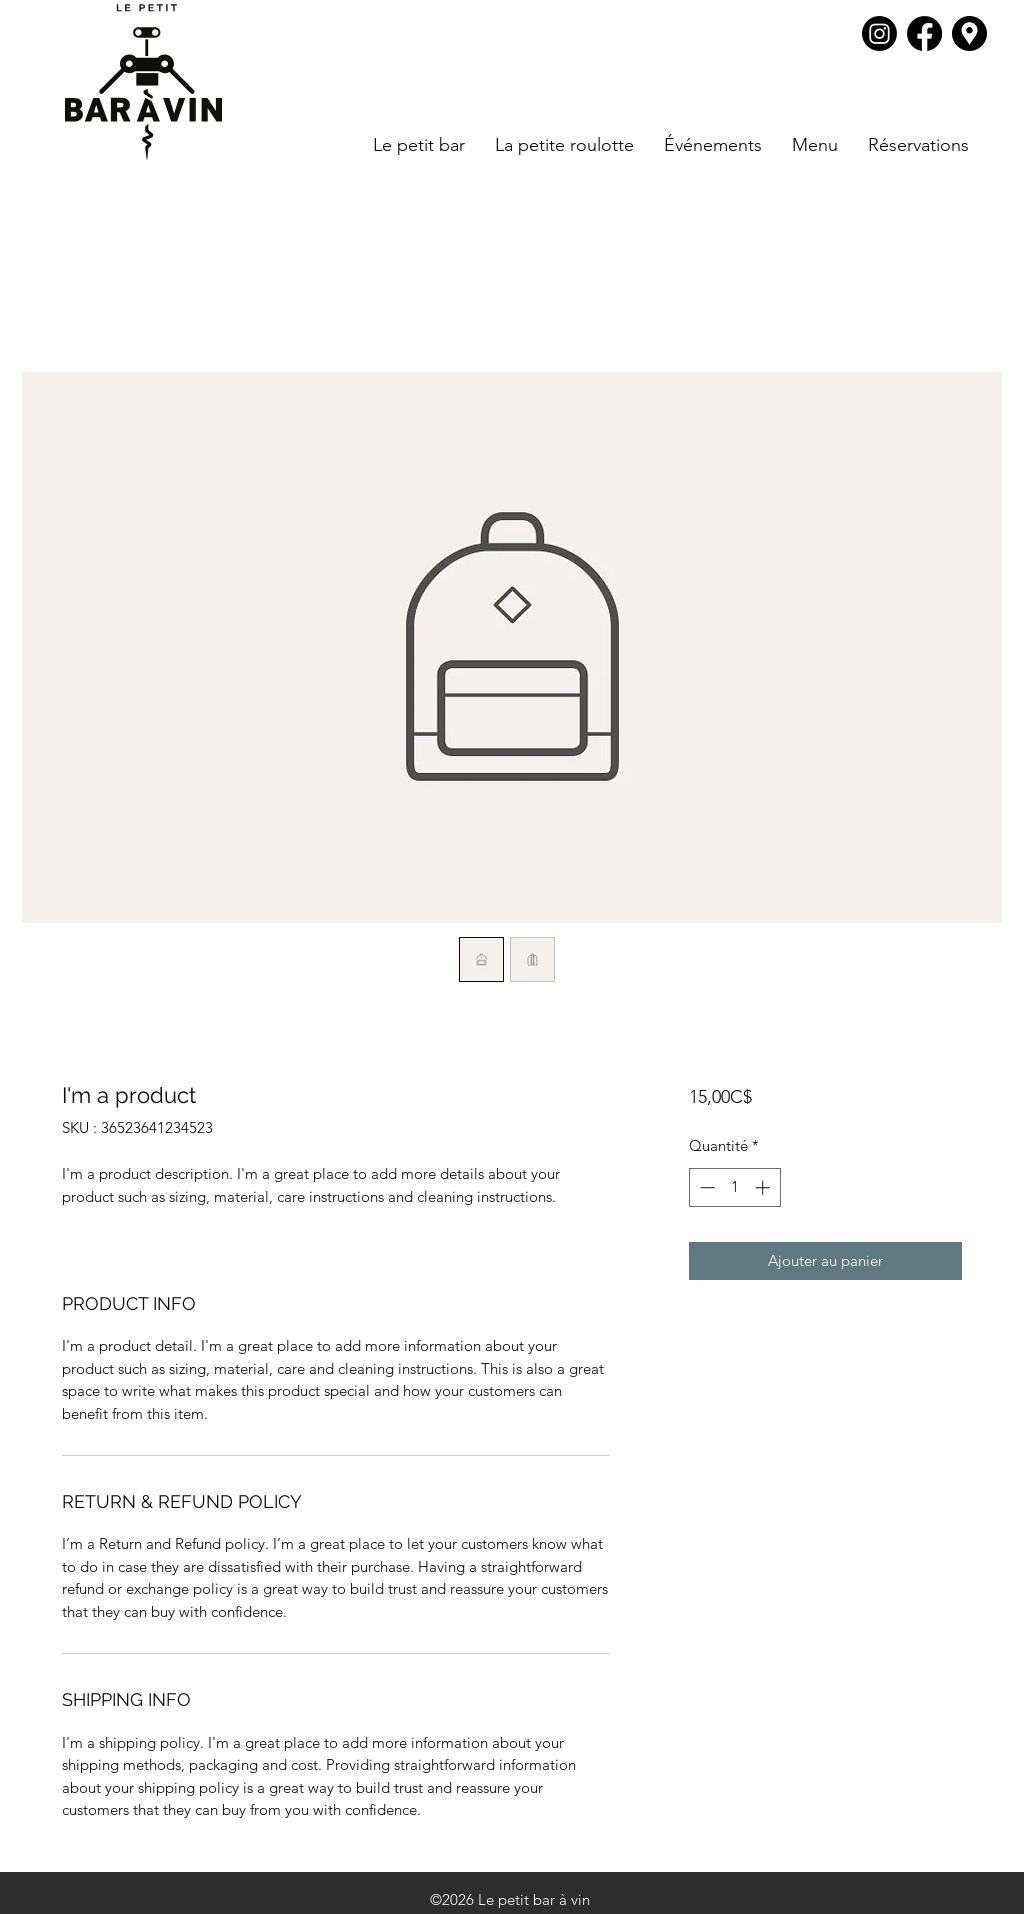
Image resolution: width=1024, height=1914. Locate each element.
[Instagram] (879, 33)
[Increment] (764, 1187)
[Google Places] (969, 33)
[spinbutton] (734, 1187)
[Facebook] (924, 33)
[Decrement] (705, 1187)
